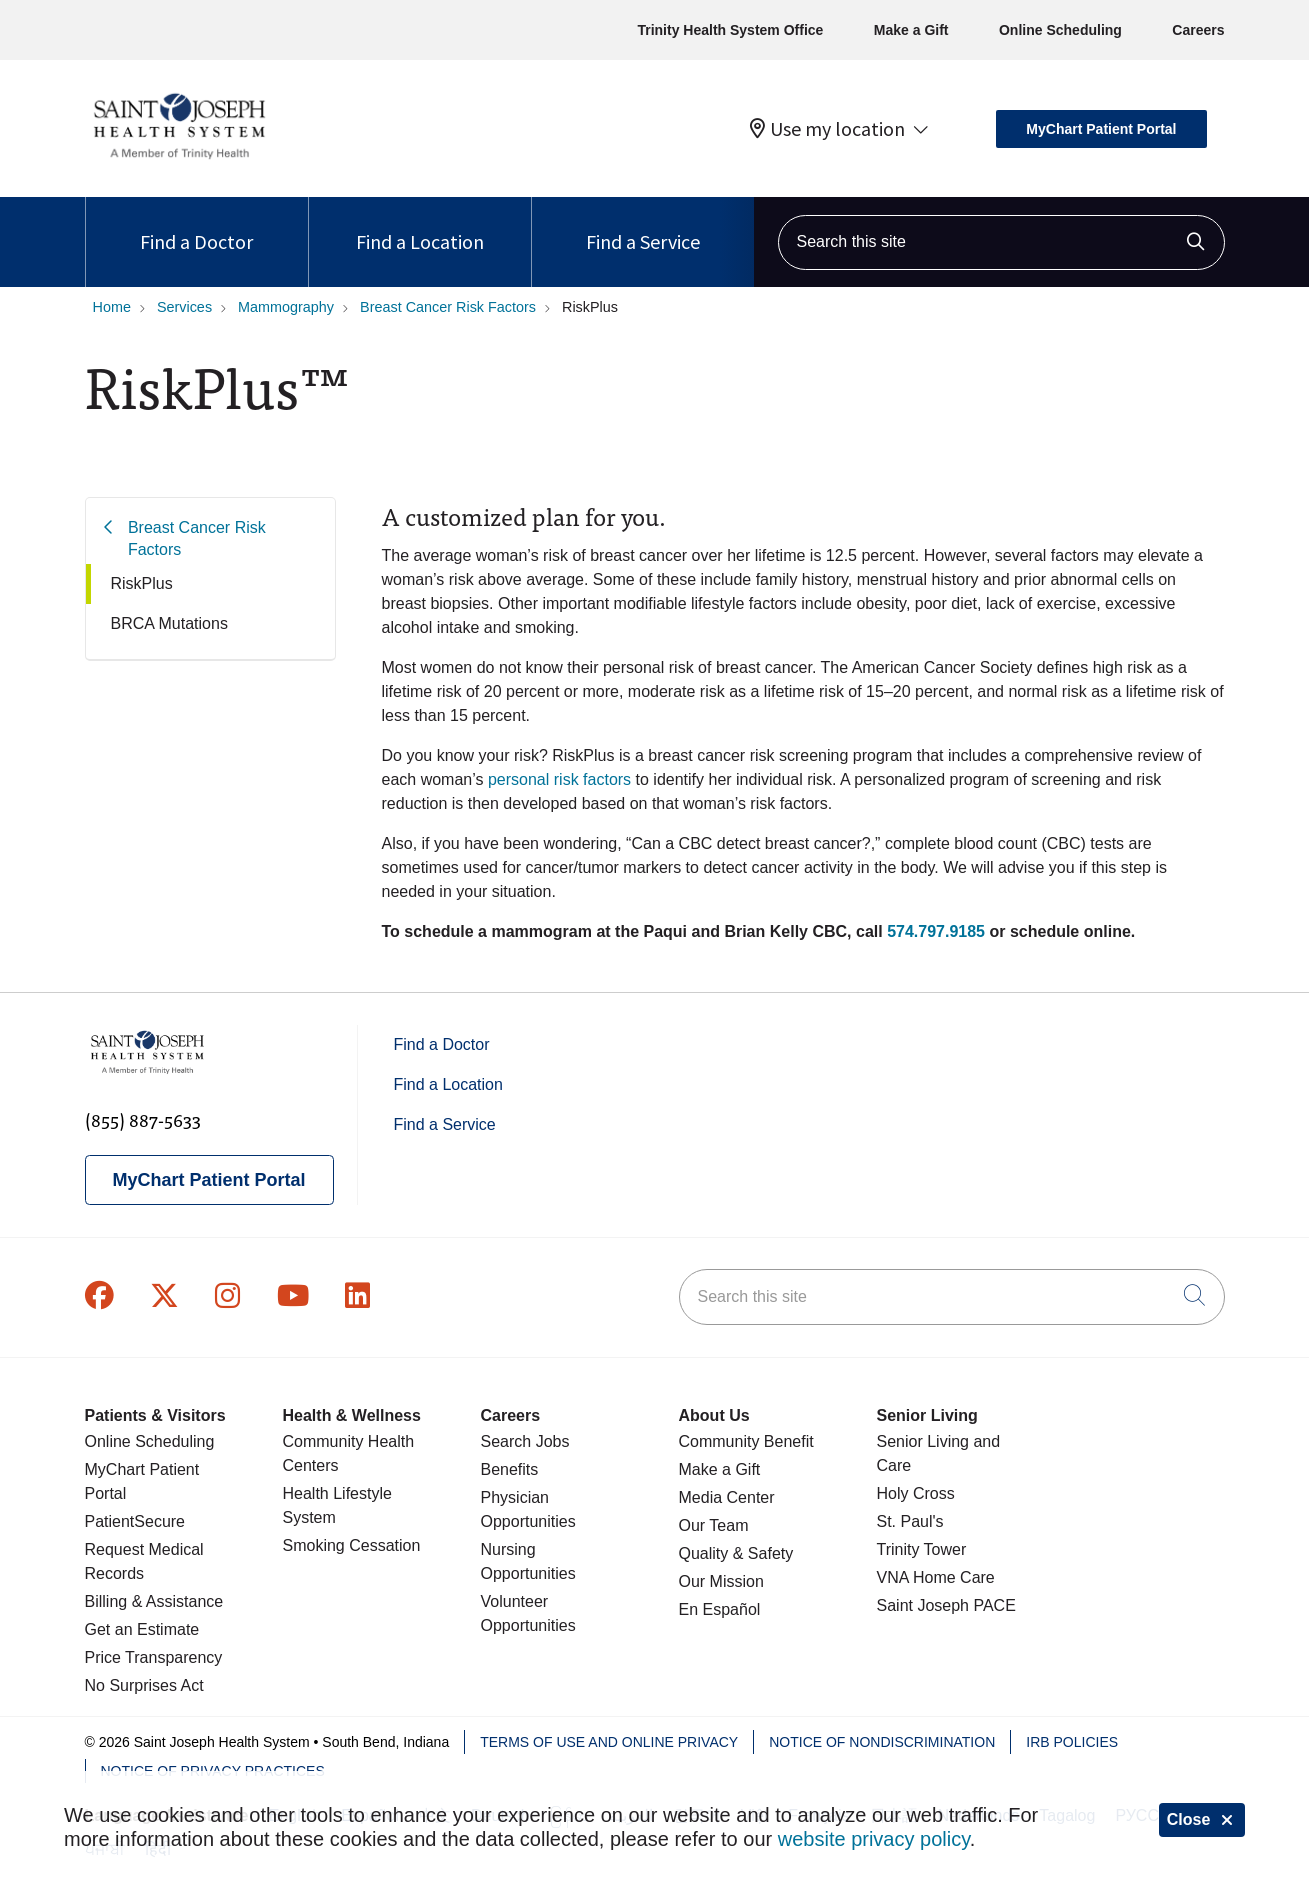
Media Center (727, 1497)
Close (1202, 1819)
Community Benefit (746, 1441)
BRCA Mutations (169, 623)
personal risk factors (559, 779)
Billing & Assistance (154, 1601)
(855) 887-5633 (143, 1119)
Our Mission (721, 1581)
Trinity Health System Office (730, 30)
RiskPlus (142, 583)
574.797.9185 (936, 931)
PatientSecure (135, 1521)
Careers (1198, 30)
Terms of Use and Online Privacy (609, 1742)
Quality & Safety (736, 1553)
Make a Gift (911, 30)
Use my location (827, 129)
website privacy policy (874, 1839)
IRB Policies (1072, 1742)
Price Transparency (154, 1657)
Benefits (510, 1469)
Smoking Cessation (352, 1545)
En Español (720, 1609)
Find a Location (420, 225)
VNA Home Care (936, 1577)
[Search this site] (1001, 242)
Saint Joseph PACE (946, 1605)
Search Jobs (525, 1441)
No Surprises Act (144, 1685)
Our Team (714, 1525)
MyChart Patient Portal (1101, 129)
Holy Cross (916, 1493)
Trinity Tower (922, 1549)
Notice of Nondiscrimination (882, 1742)
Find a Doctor (196, 225)
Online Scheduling (1060, 30)
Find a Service (643, 225)
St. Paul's (910, 1521)
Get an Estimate (142, 1629)
